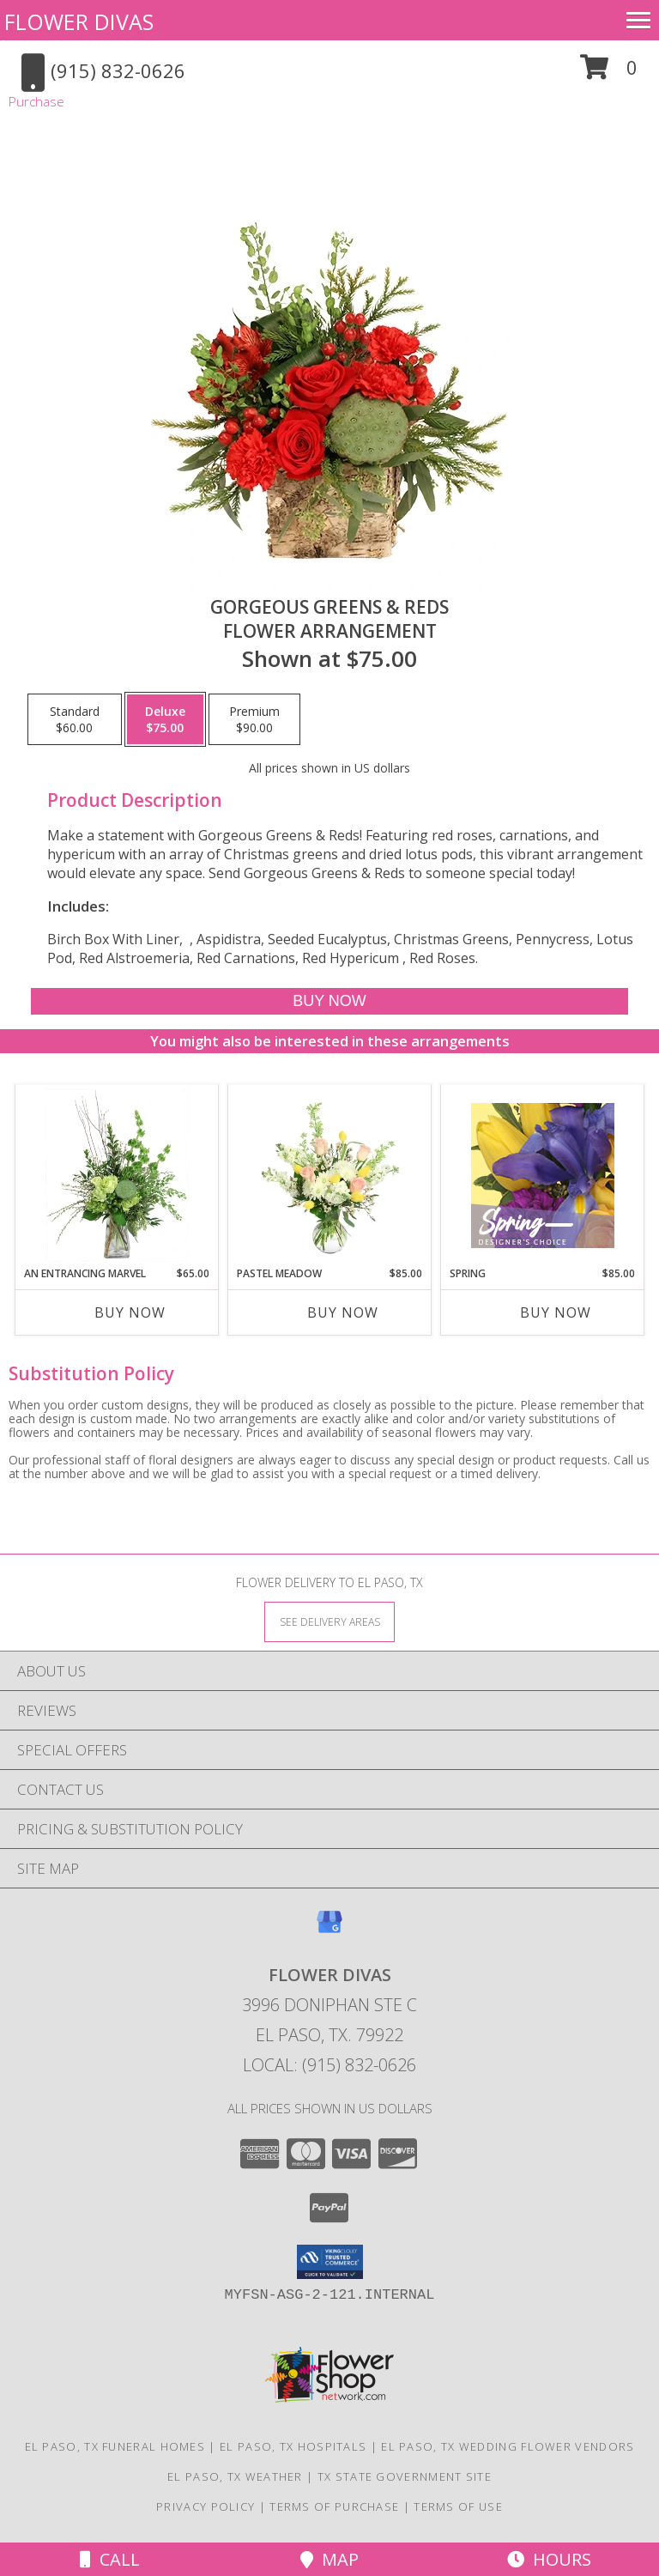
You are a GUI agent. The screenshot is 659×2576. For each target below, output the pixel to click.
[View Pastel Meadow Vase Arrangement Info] (330, 1175)
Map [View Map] (329, 2559)
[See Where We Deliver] (329, 1621)
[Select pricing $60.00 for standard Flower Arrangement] (74, 719)
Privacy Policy (205, 2506)
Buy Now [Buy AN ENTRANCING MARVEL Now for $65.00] (130, 1312)
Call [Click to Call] (110, 2559)
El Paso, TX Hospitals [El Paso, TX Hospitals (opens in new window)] (293, 2446)
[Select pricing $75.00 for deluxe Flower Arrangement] (165, 719)
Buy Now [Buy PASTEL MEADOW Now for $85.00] (342, 1312)
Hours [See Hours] (549, 2559)
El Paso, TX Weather (235, 2476)
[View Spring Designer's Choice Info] (542, 1175)
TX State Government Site (404, 2476)
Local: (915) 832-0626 (329, 2064)
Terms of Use (458, 2506)
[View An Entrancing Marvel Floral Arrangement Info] (117, 1175)
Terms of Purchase (334, 2506)
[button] (609, 73)
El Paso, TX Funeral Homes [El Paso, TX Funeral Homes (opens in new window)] (115, 2446)
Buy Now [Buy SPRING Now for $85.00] (555, 1312)
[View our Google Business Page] (329, 1930)
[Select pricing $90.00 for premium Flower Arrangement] (254, 719)
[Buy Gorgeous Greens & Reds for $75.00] (329, 1001)
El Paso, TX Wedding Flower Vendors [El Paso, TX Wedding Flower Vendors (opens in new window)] (507, 2446)
